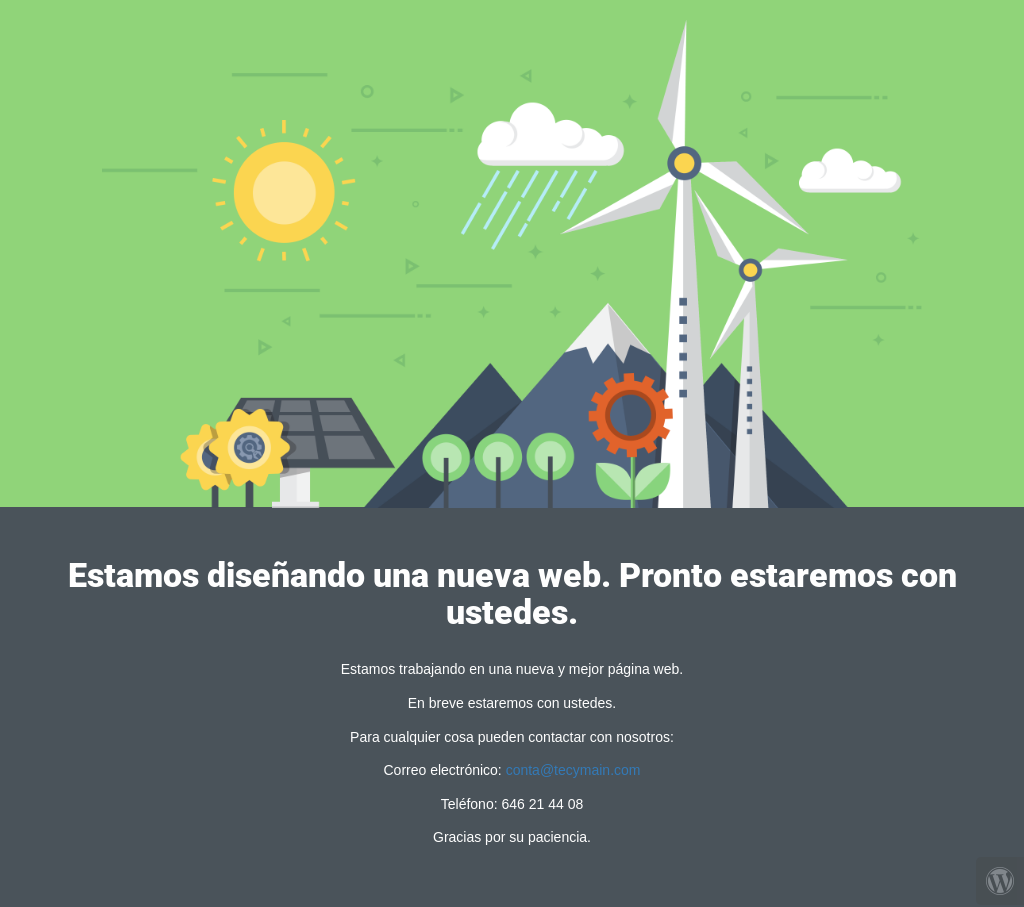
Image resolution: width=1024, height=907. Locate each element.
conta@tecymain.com (573, 770)
